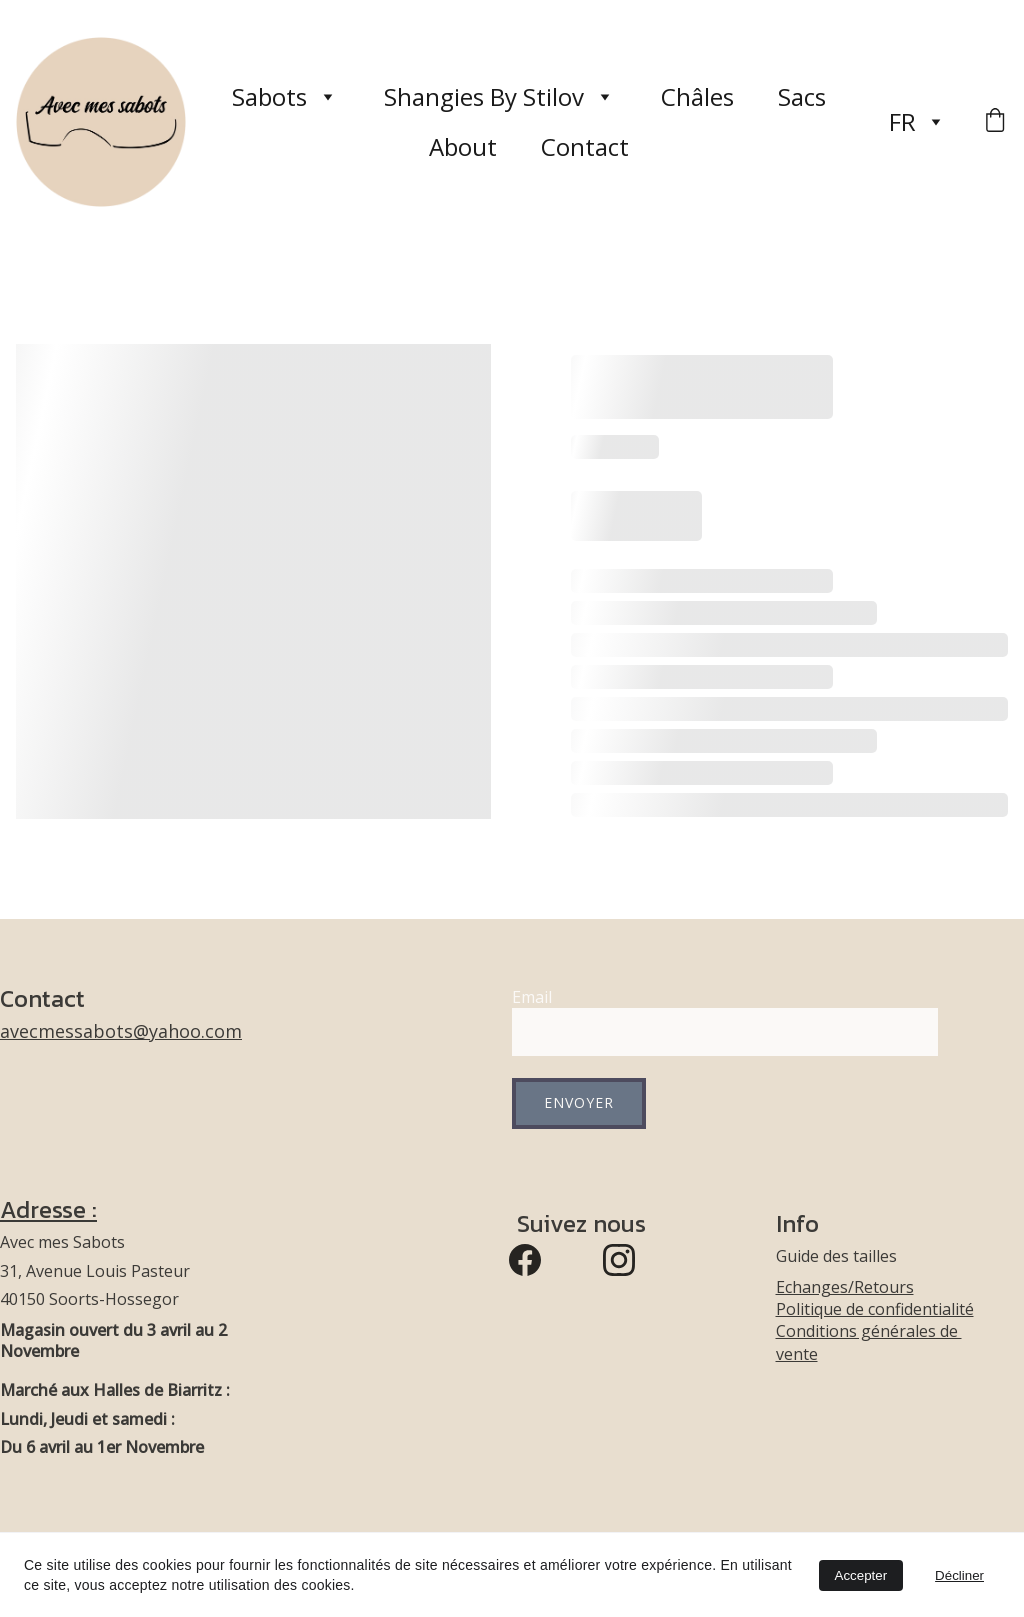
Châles (697, 96)
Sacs (802, 96)
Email (532, 997)
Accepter (861, 1575)
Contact (585, 146)
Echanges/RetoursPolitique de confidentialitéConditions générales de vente (875, 1320)
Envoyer (579, 1102)
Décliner (959, 1575)
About (463, 146)
